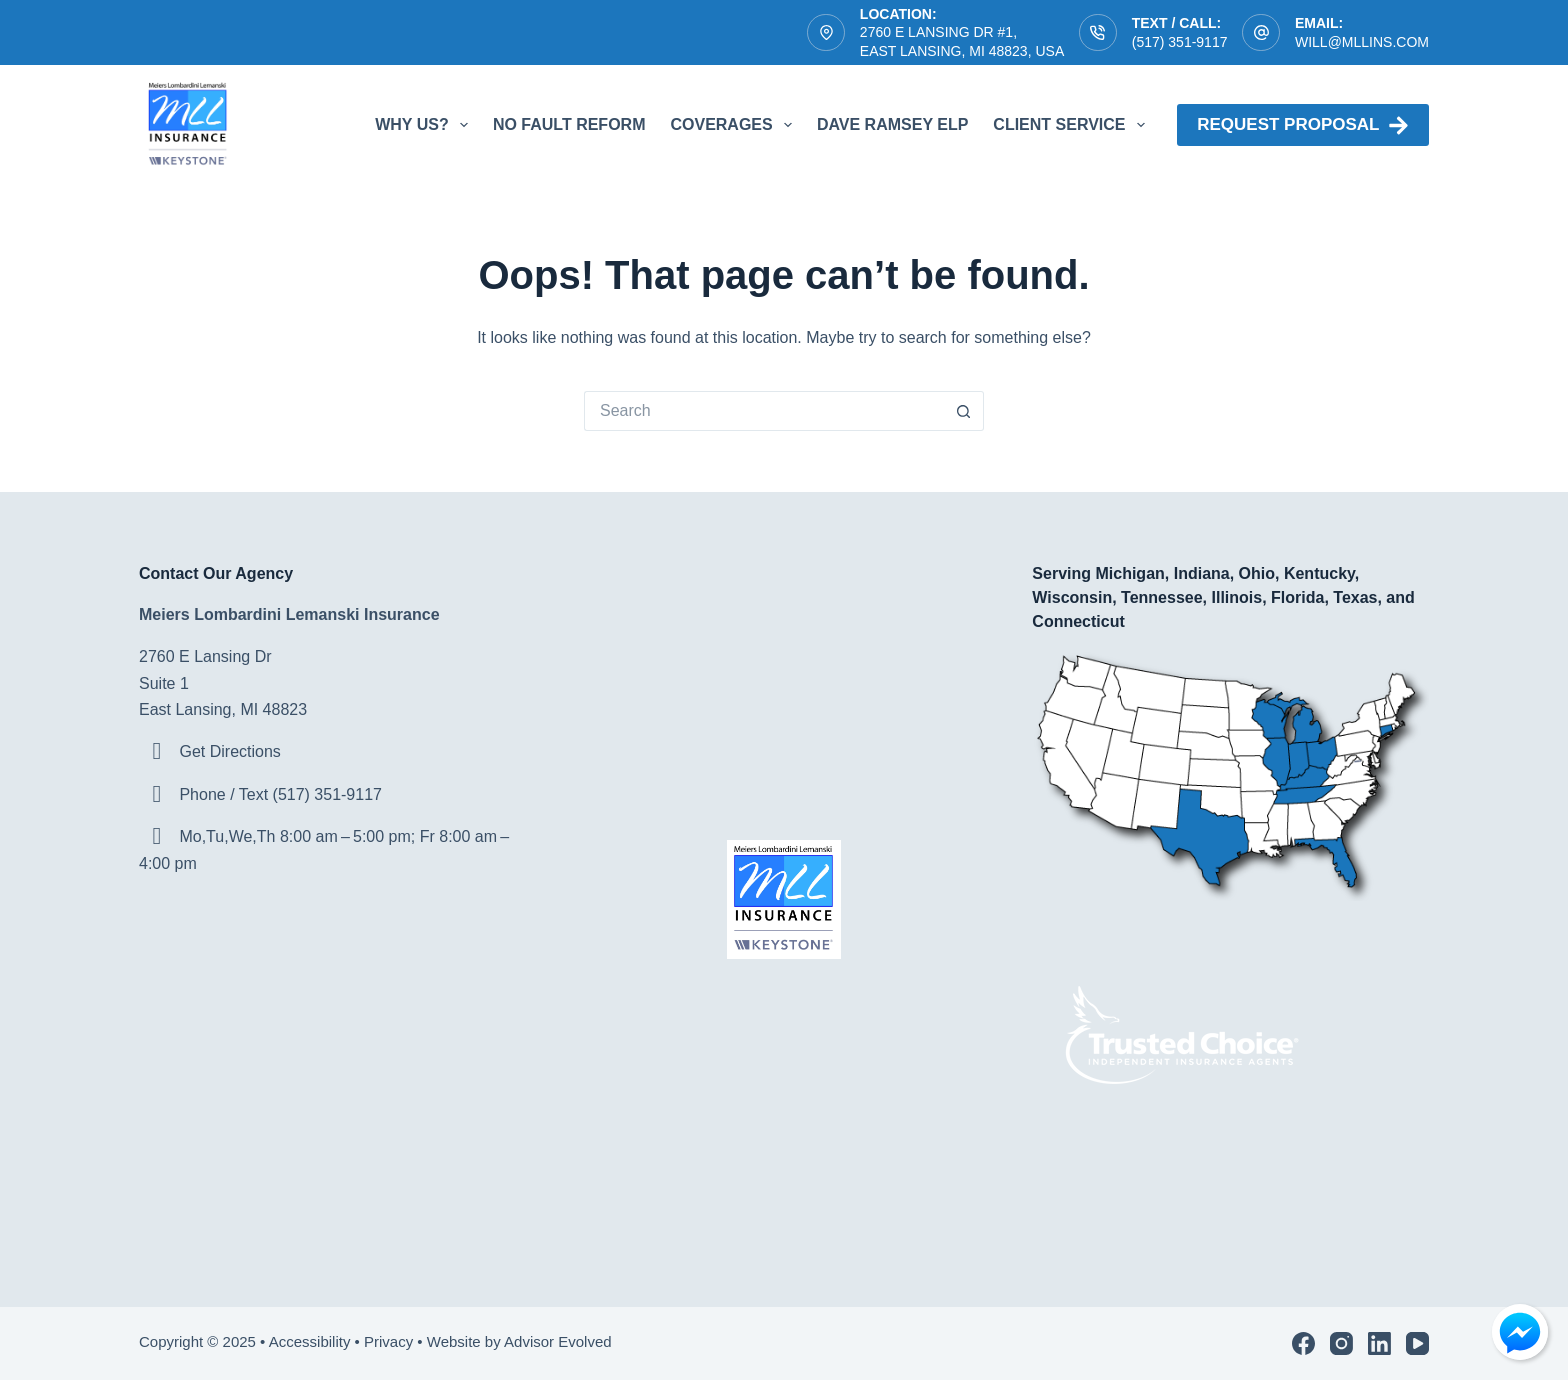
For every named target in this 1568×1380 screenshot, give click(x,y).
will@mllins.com (1362, 42)
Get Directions (229, 751)
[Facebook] (1303, 1343)
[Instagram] (1341, 1343)
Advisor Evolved (560, 1341)
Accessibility (310, 1341)
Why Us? (425, 125)
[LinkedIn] (1379, 1343)
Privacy (388, 1341)
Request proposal (1303, 125)
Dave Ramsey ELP (892, 124)
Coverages (734, 125)
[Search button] (964, 411)
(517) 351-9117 (1180, 42)
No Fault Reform (569, 124)
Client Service (1072, 125)
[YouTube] (1417, 1343)
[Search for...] (764, 411)
